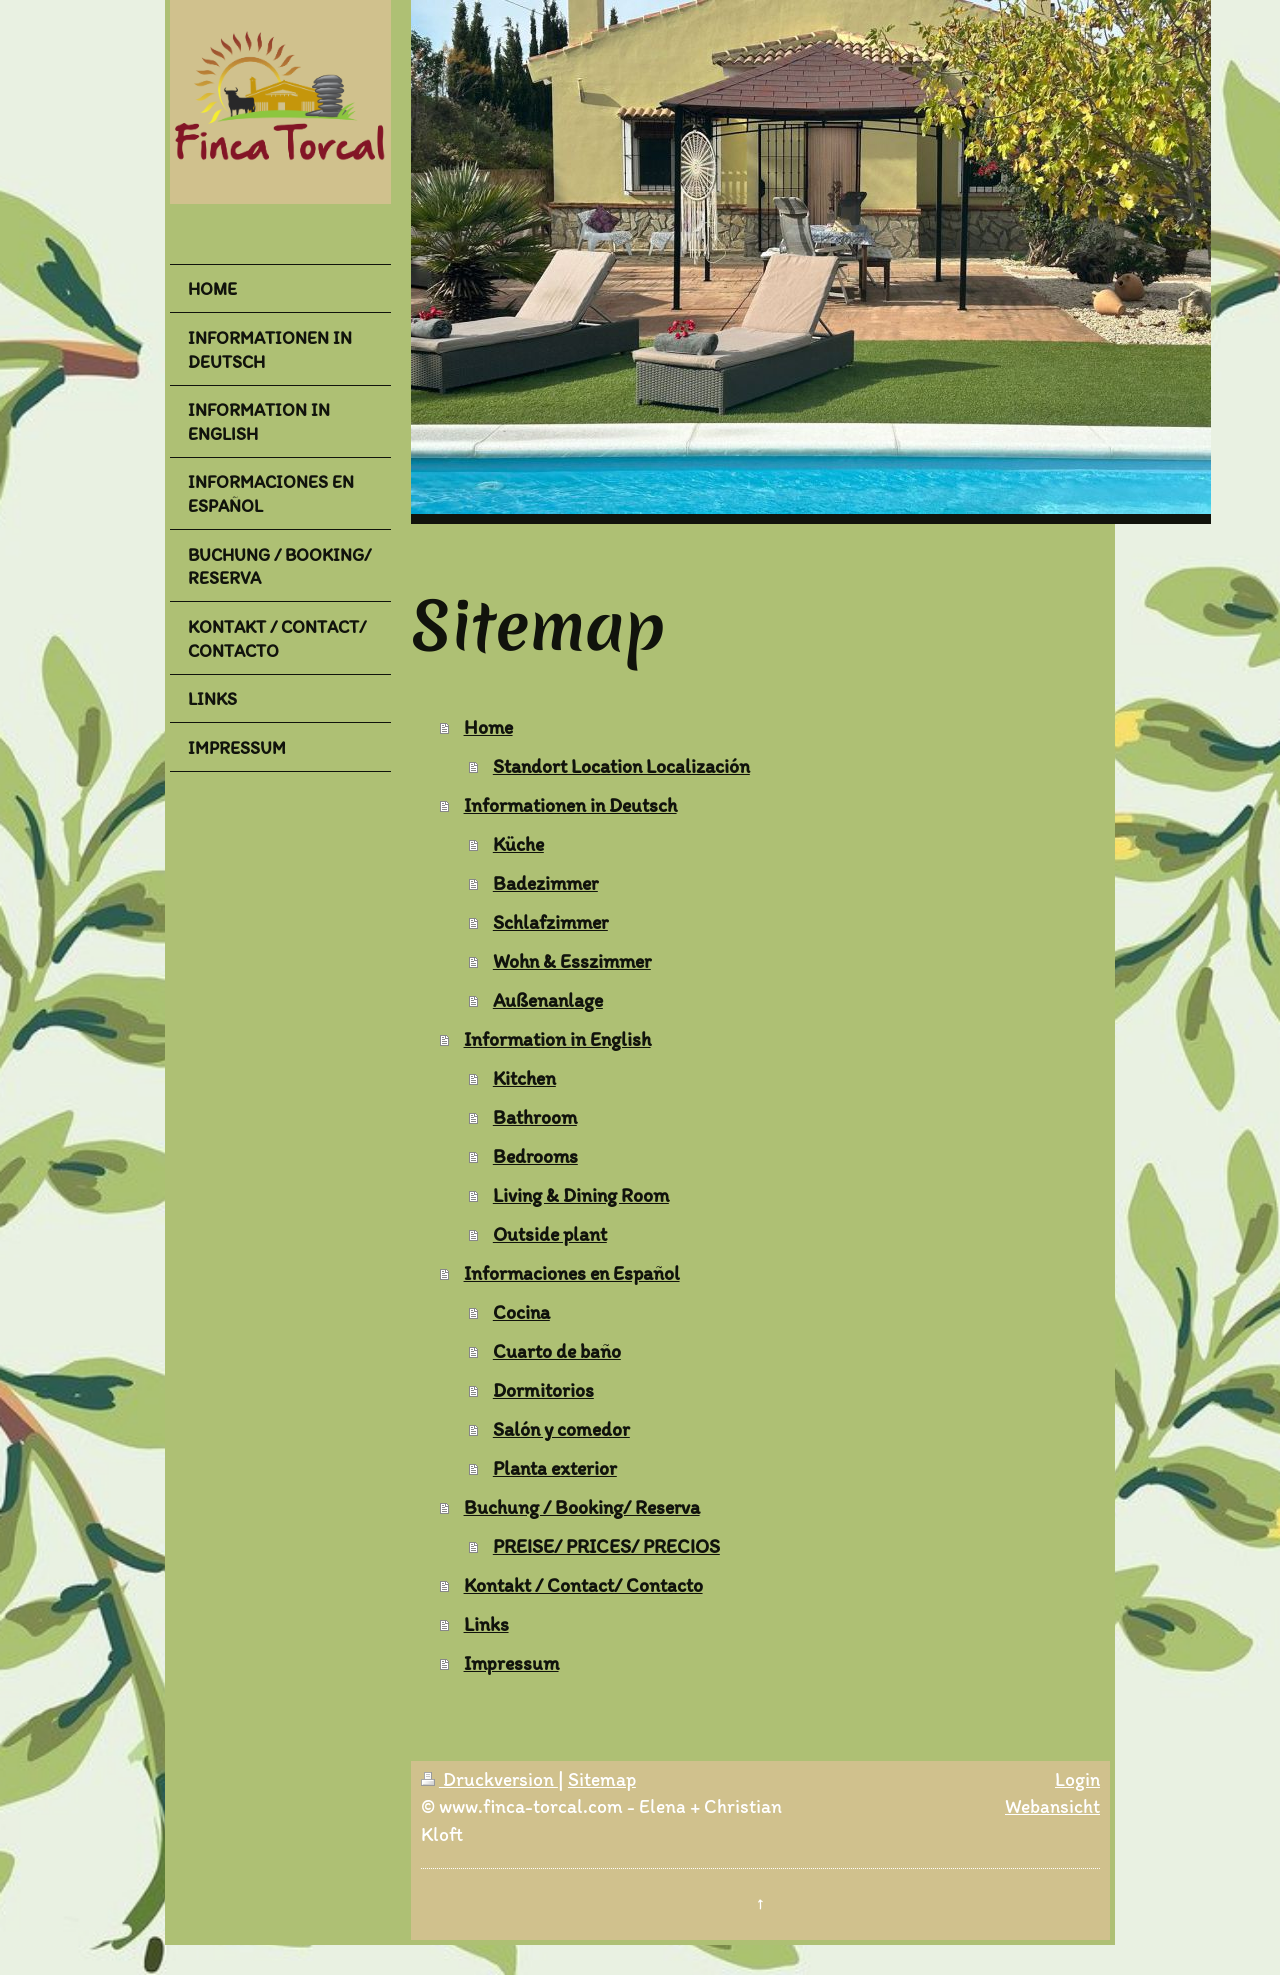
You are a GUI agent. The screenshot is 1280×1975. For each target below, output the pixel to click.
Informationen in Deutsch (570, 805)
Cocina (521, 1312)
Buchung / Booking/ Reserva (582, 1507)
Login (1077, 1779)
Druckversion (489, 1779)
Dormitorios (543, 1390)
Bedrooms (535, 1156)
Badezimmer (545, 883)
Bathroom (535, 1117)
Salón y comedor (561, 1429)
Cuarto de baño (557, 1351)
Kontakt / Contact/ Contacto (583, 1585)
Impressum (511, 1663)
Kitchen (524, 1078)
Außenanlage (548, 1000)
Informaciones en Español (572, 1273)
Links (486, 1624)
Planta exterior (555, 1468)
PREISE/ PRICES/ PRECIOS (606, 1546)
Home (488, 727)
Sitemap (602, 1779)
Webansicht (1052, 1806)
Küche (518, 844)
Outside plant (550, 1234)
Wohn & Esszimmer (572, 961)
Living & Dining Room (581, 1195)
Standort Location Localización (621, 766)
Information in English (557, 1039)
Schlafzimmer (550, 922)
